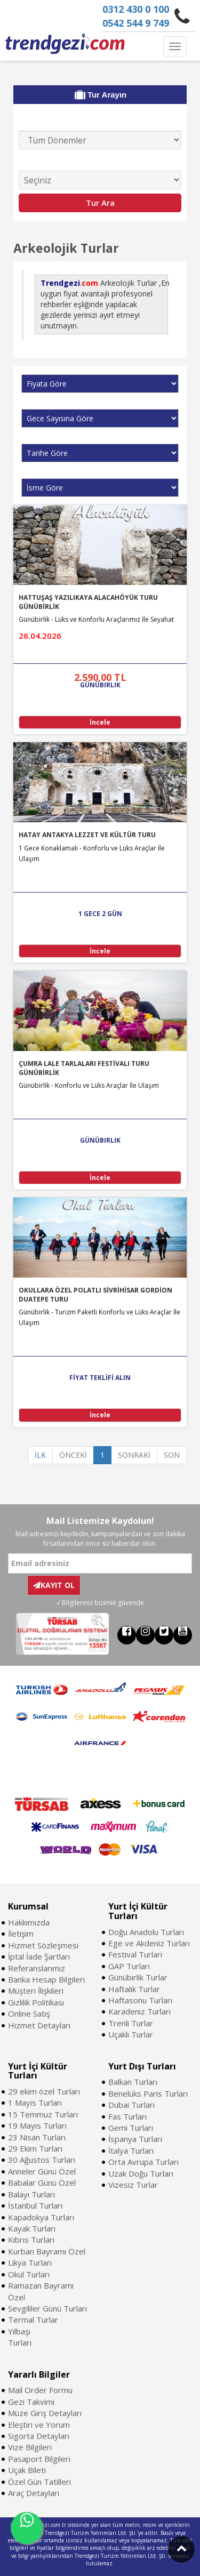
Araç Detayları (33, 2492)
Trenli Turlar (130, 2023)
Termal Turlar (33, 2319)
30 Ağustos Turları (41, 2159)
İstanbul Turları (35, 2205)
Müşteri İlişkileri (35, 1990)
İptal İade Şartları (39, 1956)
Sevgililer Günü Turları (47, 2308)
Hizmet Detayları (39, 2025)
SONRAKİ (134, 1455)
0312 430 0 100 (135, 9)
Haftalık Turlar (134, 1989)
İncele (100, 722)
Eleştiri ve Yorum (39, 2424)
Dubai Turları (131, 2104)
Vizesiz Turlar (133, 2184)
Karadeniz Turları (139, 2011)
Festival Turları (135, 1954)
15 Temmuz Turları (43, 2114)
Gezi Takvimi (31, 2401)
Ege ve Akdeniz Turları (149, 1943)
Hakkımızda (29, 1922)
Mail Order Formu (40, 2390)
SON (172, 1455)
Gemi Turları (130, 2127)
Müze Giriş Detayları (45, 2413)
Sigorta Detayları (38, 2435)
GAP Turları (129, 1966)
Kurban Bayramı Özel (46, 2251)
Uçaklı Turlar (130, 2034)
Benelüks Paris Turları (148, 2093)
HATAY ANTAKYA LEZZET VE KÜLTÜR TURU (87, 834)
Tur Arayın (101, 94)
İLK (40, 1455)
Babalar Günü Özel (42, 2182)
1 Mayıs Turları (35, 2102)
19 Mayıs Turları (37, 2125)
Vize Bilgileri (30, 2447)
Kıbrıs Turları (31, 2239)
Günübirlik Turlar (137, 1977)
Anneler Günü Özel (42, 2171)
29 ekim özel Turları (44, 2091)
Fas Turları (127, 2116)
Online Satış (29, 2013)
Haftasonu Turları (140, 2000)
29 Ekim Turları (35, 2148)
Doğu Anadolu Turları (146, 1932)
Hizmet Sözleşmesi (43, 1945)
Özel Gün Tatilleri (39, 2481)
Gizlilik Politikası (36, 2002)
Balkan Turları (132, 2081)
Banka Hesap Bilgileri (46, 1979)
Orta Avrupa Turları (143, 2161)
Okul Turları (29, 2274)
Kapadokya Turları (41, 2217)
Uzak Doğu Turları (140, 2173)
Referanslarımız (36, 1968)
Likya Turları (30, 2262)
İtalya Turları (131, 2150)
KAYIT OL (54, 1585)
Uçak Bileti (27, 2470)
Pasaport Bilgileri (39, 2458)
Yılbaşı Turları (19, 2337)
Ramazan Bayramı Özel (41, 2291)
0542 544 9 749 (135, 23)
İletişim (21, 1933)
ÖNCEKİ (73, 1455)
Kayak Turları (31, 2228)
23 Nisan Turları (37, 2137)
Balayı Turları (31, 2194)
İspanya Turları (135, 2138)
